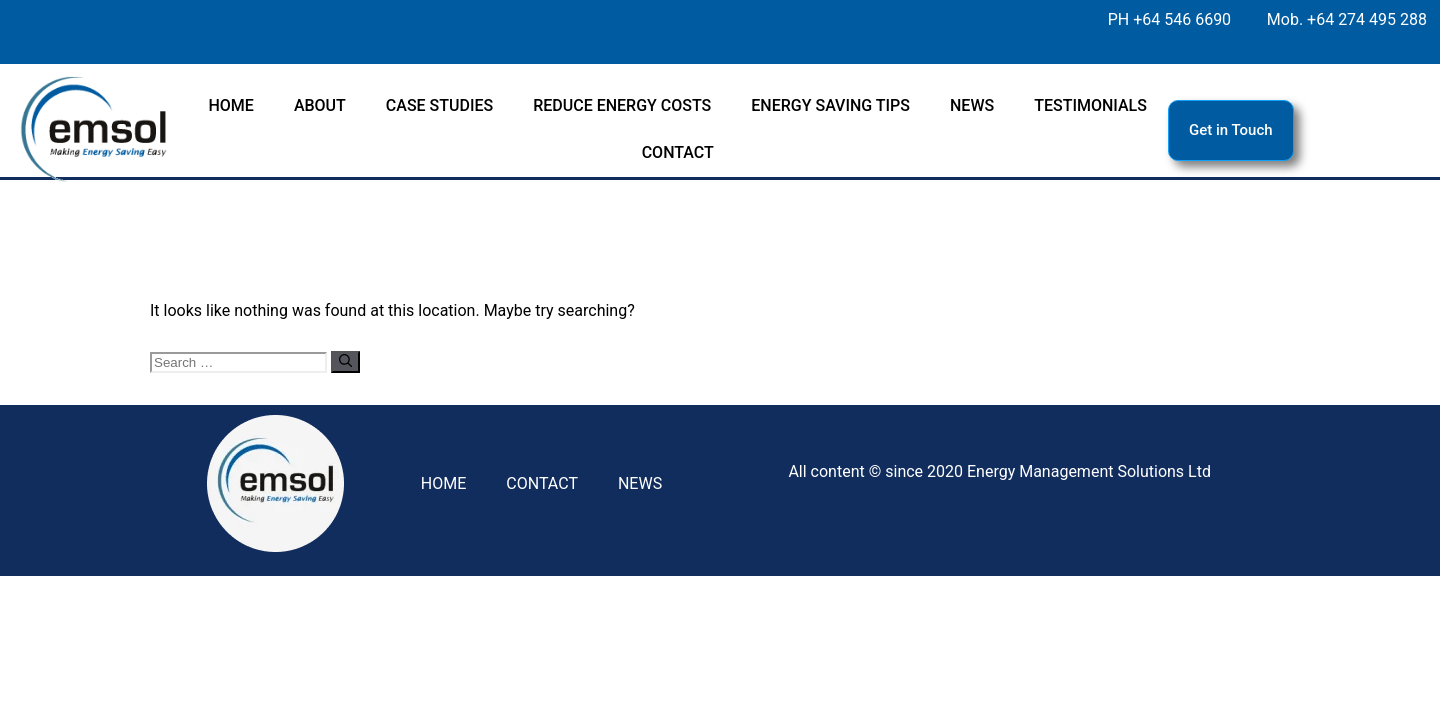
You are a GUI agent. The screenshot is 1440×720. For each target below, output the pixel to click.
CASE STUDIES (439, 105)
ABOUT (320, 105)
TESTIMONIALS (1090, 105)
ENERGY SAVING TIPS (830, 105)
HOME (230, 105)
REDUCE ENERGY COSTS (622, 105)
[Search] (345, 362)
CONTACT (678, 152)
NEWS (972, 105)
